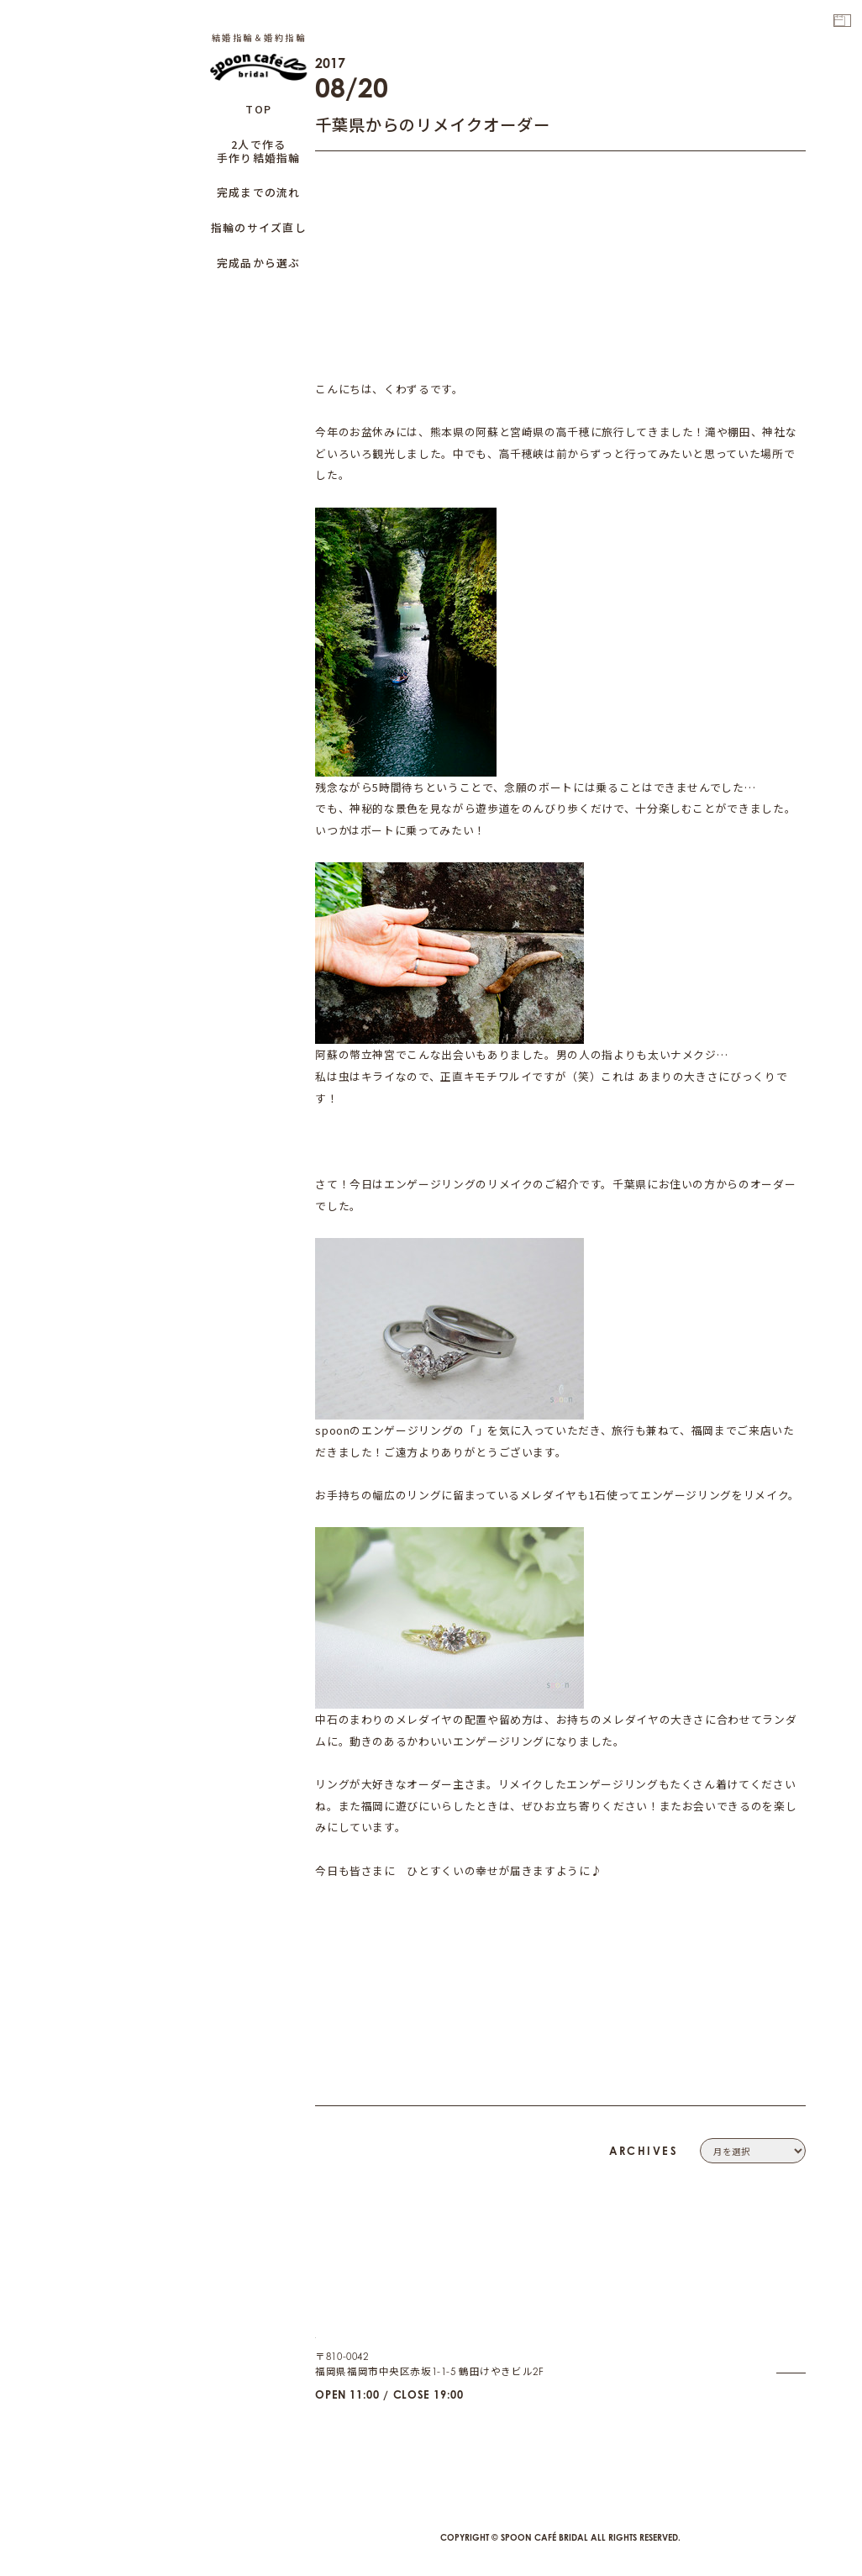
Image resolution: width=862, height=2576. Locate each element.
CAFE (791, 2420)
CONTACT (780, 2325)
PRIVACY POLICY (764, 2345)
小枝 (487, 1430)
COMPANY (778, 2306)
